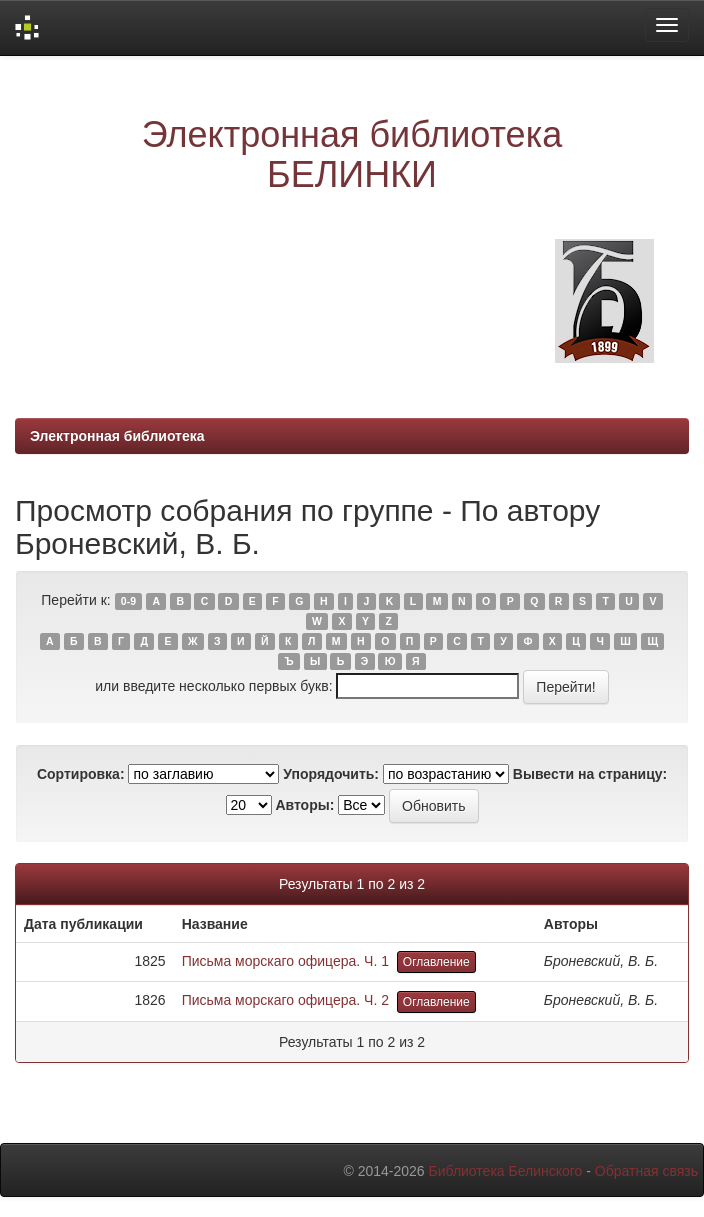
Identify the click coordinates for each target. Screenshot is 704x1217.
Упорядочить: (331, 774)
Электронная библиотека (117, 436)
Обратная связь (646, 1171)
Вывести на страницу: (590, 774)
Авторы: (304, 805)
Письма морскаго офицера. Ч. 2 (285, 1000)
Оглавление (436, 962)
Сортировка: (81, 774)
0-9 (128, 601)
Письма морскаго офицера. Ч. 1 (285, 961)
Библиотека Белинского (505, 1171)
